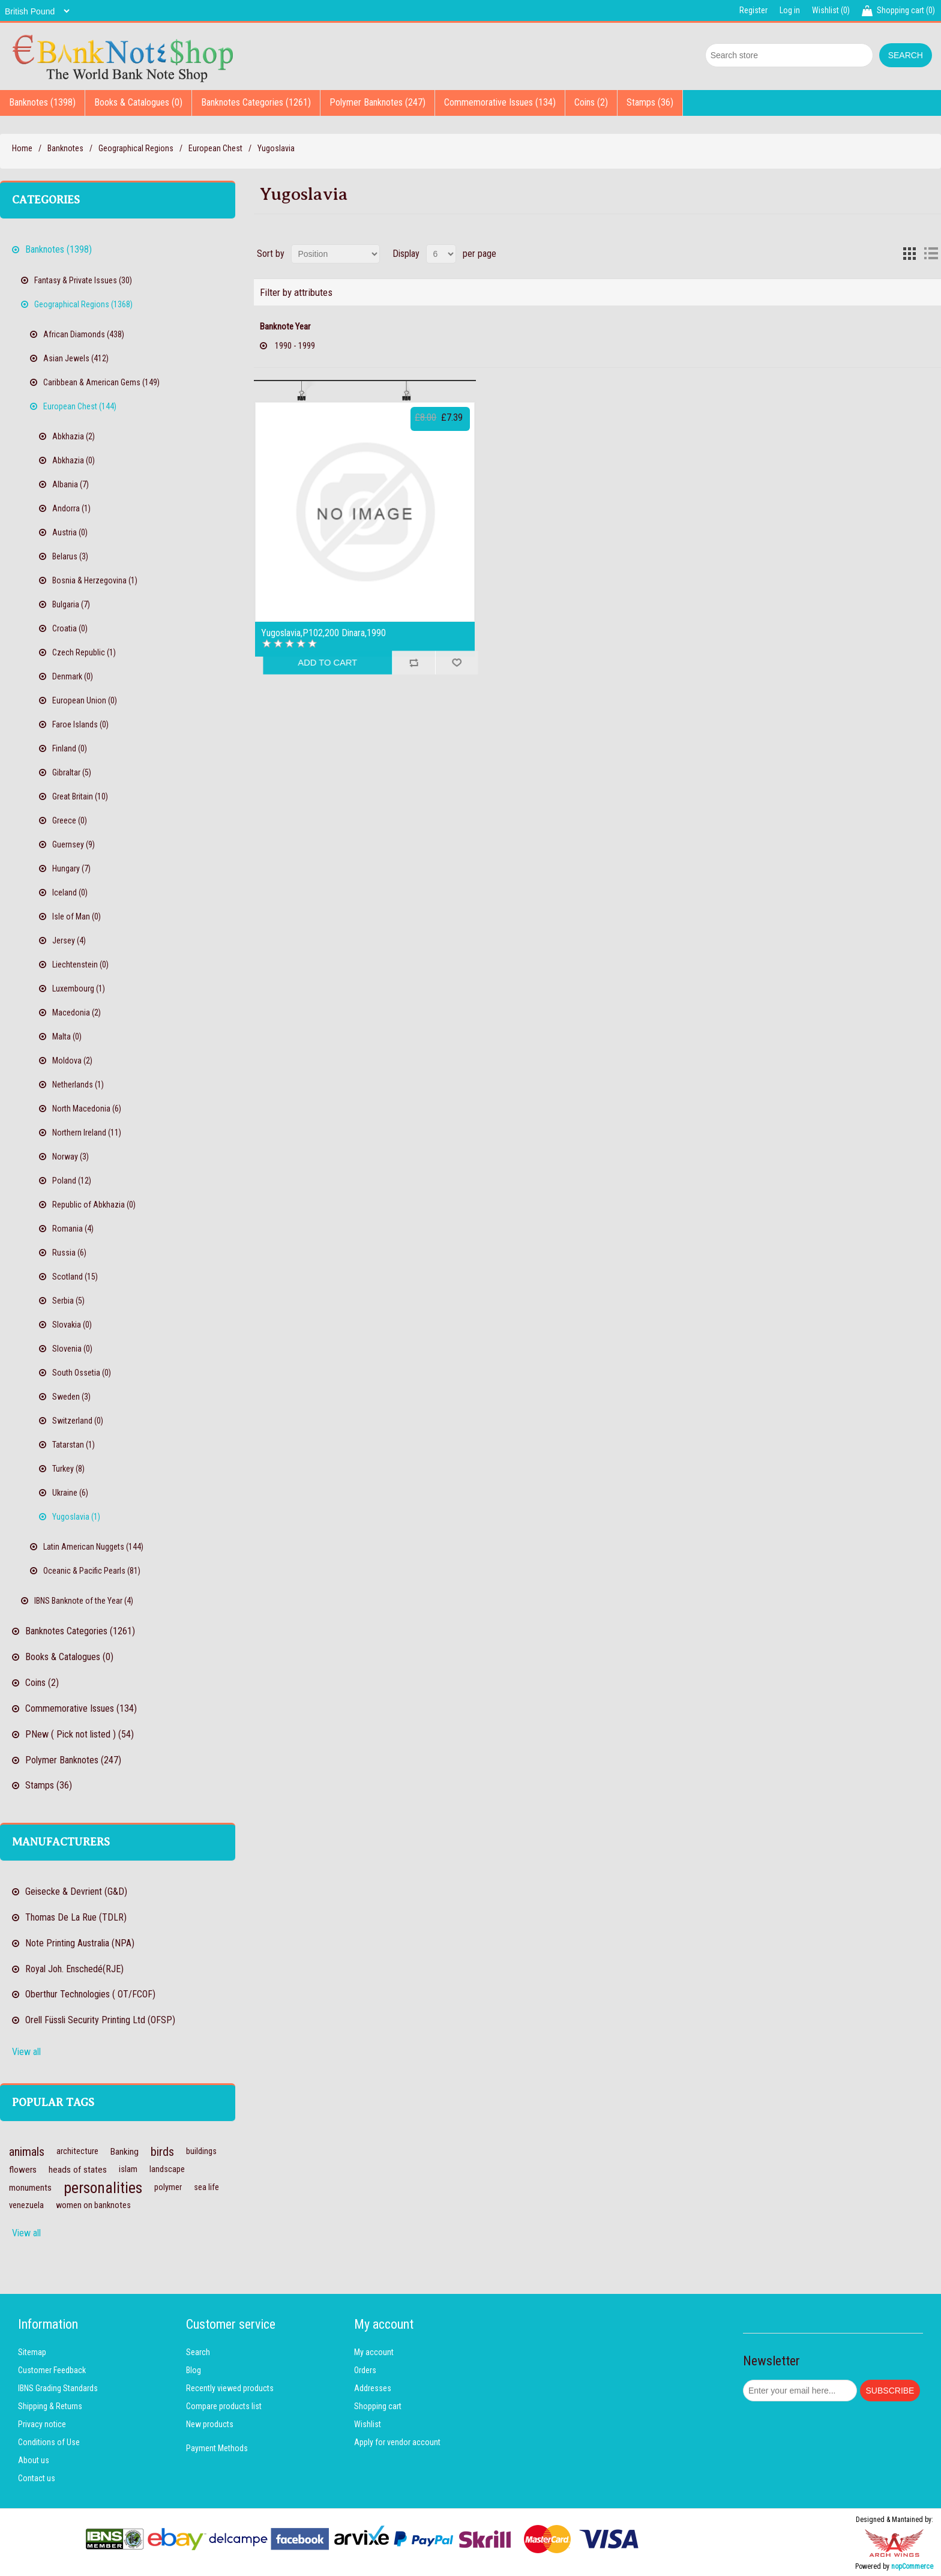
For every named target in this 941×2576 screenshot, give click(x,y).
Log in (790, 10)
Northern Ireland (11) (86, 1132)
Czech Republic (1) (84, 652)
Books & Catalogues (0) (138, 102)
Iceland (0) (70, 892)
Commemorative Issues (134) (500, 102)
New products (209, 2424)
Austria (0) (70, 532)
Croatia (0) (70, 628)
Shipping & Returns (50, 2406)
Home (22, 148)
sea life (206, 2187)
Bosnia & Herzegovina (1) (94, 580)
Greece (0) (69, 820)
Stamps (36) (650, 102)
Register (753, 10)
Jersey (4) (69, 940)
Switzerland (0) (77, 1420)
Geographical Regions (135, 148)
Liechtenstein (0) (80, 964)
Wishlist (367, 2424)
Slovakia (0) (72, 1324)
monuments (30, 2187)
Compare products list (224, 2406)
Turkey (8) (68, 1468)
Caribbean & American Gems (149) (101, 382)
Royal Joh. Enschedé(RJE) (74, 1969)
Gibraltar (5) (71, 772)
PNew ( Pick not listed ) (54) (79, 1734)
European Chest (215, 148)
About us (33, 2460)
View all (26, 2051)
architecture (77, 2151)
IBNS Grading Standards (58, 2388)
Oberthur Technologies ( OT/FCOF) (90, 1994)
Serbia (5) (68, 1300)
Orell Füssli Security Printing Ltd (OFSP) (100, 2020)
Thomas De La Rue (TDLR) (76, 1917)
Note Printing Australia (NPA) (79, 1943)
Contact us (36, 2478)
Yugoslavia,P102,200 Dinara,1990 (323, 633)
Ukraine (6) (70, 1492)
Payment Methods (217, 2448)
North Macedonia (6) (86, 1108)
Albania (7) (70, 484)
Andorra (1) (71, 508)
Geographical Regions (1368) (83, 304)
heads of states (78, 2169)
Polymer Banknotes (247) (377, 102)
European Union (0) (84, 700)
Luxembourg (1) (78, 988)
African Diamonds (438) (83, 334)
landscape (167, 2169)
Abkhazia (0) (73, 460)
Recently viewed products (230, 2388)
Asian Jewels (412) (76, 358)
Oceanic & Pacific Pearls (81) (91, 1570)
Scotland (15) (75, 1276)
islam (128, 2169)
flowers (23, 2169)
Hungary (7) (71, 868)
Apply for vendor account (397, 2442)
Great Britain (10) (80, 796)
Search (198, 2352)
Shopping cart (377, 2406)
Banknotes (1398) (42, 102)
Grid (909, 253)
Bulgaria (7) (71, 604)
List (931, 253)
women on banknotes (93, 2205)
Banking (124, 2151)
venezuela (26, 2205)
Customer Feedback (52, 2370)
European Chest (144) (79, 406)
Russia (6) (69, 1252)
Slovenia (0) (72, 1348)
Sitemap (32, 2352)
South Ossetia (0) (81, 1372)
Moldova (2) (72, 1060)
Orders (365, 2370)
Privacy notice (42, 2424)
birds (162, 2151)
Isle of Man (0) (76, 916)
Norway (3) (70, 1156)
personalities (103, 2188)
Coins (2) (591, 102)
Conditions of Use (49, 2442)
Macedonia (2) (76, 1012)
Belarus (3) (70, 556)
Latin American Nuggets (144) (93, 1546)
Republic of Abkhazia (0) (94, 1204)
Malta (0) (67, 1036)
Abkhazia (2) (73, 436)
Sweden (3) (71, 1396)
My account (374, 2352)
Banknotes (65, 148)
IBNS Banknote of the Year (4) (83, 1600)
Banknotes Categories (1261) (256, 102)
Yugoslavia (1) (76, 1516)
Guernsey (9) (73, 844)
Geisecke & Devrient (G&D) (76, 1891)
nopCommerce (912, 2566)
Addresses (372, 2388)
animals (26, 2151)
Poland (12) (71, 1180)
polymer (168, 2187)
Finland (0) (69, 748)
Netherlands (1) (78, 1084)
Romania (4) (73, 1228)
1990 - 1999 (295, 345)
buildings (201, 2151)
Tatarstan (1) (73, 1444)
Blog (193, 2370)
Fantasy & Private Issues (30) (83, 280)
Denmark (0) (72, 676)
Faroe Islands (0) (80, 724)
